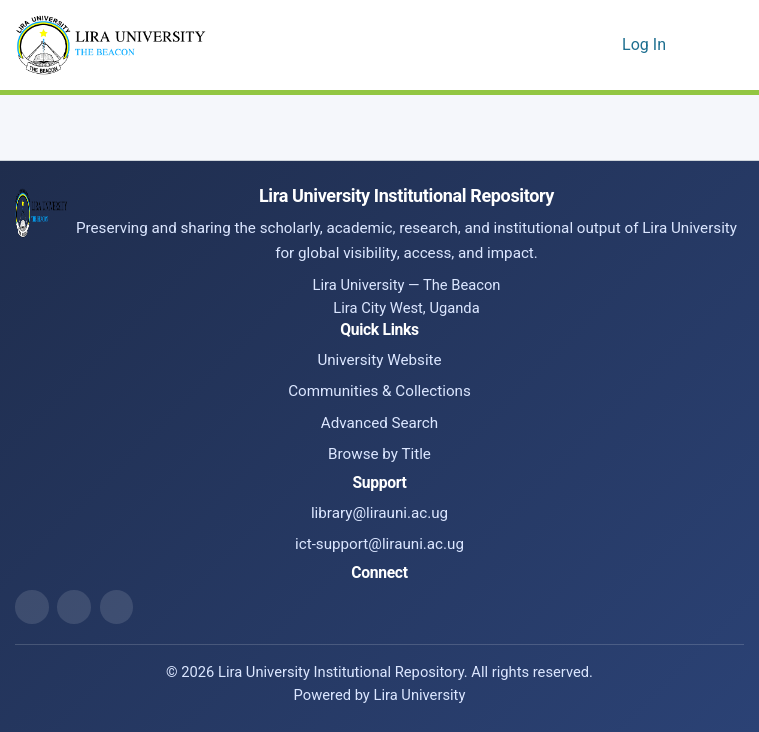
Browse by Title (379, 454)
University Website (379, 360)
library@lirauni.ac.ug (379, 513)
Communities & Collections (379, 391)
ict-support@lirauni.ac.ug (379, 544)
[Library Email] (74, 607)
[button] (572, 45)
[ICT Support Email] (117, 607)
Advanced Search (379, 423)
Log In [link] (645, 44)
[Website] (32, 607)
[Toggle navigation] (716, 45)
